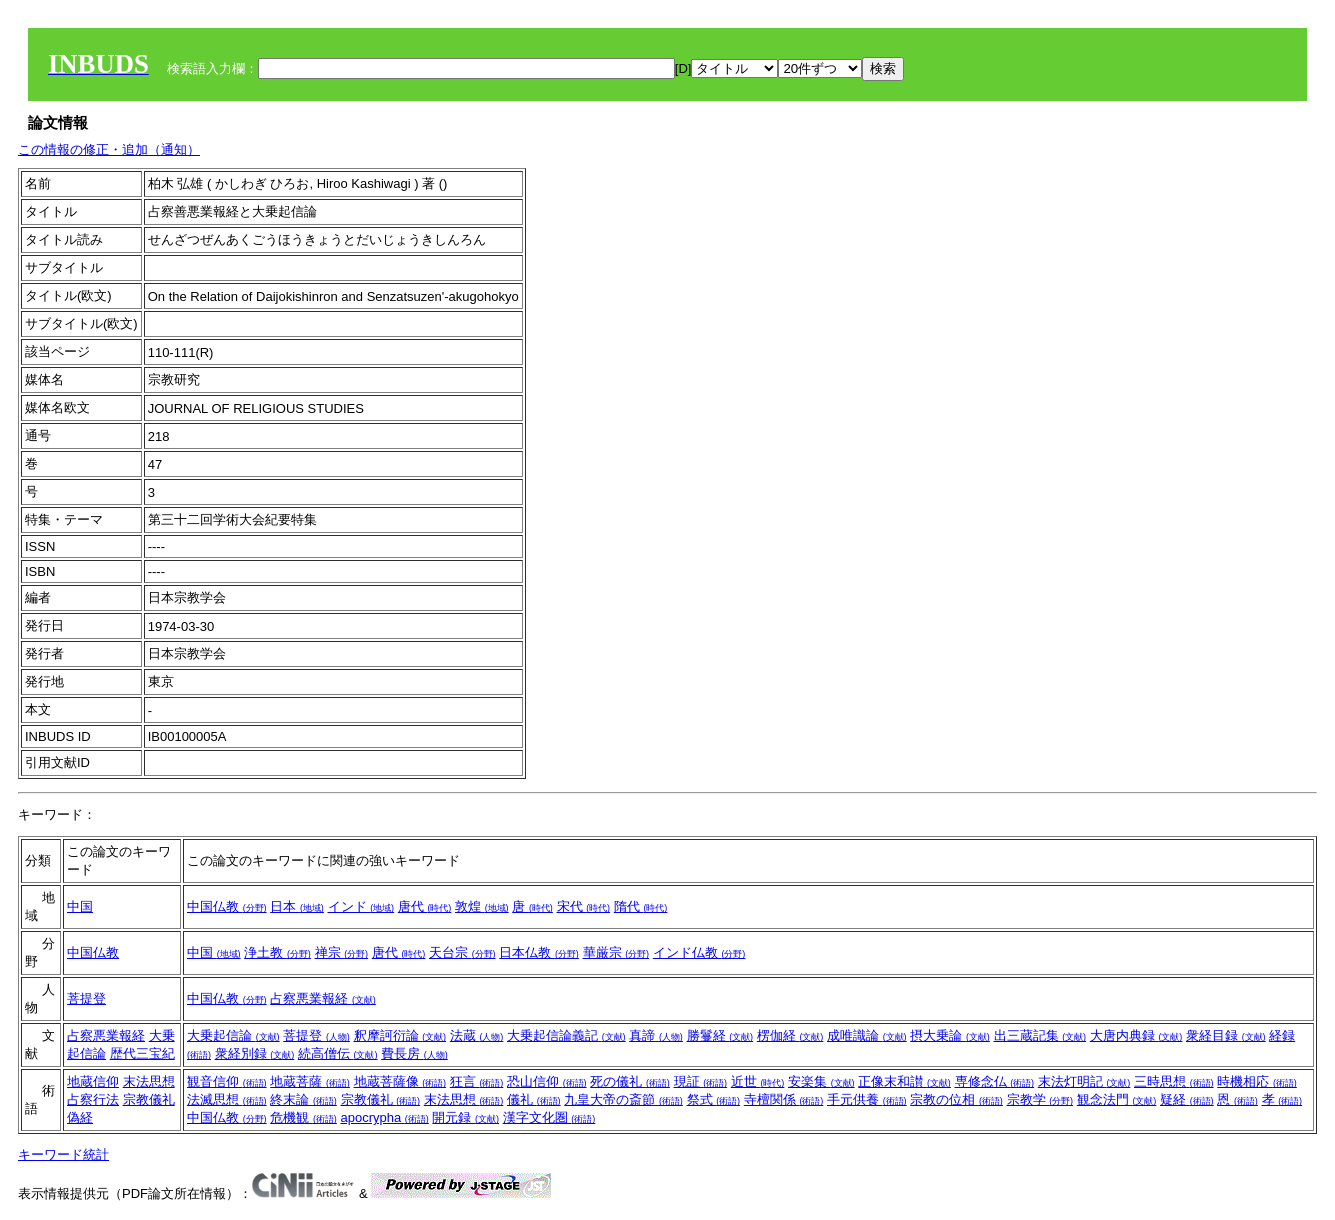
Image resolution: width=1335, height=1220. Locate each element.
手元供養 (867, 1099)
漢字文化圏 (549, 1117)
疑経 (1187, 1099)
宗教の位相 (956, 1099)
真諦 (656, 1035)
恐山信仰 (547, 1081)
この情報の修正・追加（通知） (109, 149)
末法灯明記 (1084, 1081)
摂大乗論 (950, 1035)
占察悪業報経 (323, 998)
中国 (80, 906)
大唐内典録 (1136, 1035)
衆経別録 (255, 1053)
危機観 (303, 1117)
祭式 (714, 1099)
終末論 (303, 1099)
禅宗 (342, 952)
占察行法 (93, 1099)
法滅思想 (227, 1099)
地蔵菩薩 (310, 1081)
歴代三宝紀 (142, 1053)
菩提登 (86, 998)
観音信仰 (227, 1081)
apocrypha (385, 1117)
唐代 (425, 906)
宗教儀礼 (149, 1099)
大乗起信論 (233, 1035)
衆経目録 (1226, 1035)
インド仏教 (699, 952)
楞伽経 (790, 1035)
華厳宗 (616, 952)
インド (361, 906)
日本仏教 (539, 952)
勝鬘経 (720, 1035)
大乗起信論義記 (566, 1035)
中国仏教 (227, 906)
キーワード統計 (63, 1154)
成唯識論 (867, 1035)
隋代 (641, 906)
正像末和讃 (904, 1081)
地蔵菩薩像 (400, 1081)
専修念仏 (995, 1081)
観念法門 (1117, 1099)
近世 (758, 1081)
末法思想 (149, 1081)
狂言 (477, 1081)
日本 (297, 906)
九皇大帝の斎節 (623, 1099)
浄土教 (277, 952)
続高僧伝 (338, 1053)
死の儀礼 (630, 1081)
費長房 (414, 1053)
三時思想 (1174, 1081)
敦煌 (482, 906)
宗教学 (1040, 1099)
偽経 (80, 1117)
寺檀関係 (784, 1099)
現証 (701, 1081)
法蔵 (477, 1035)
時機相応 (1257, 1081)
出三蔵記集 (1040, 1035)
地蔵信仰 (93, 1081)
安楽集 (821, 1081)
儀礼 (534, 1099)
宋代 (584, 906)
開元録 (465, 1117)
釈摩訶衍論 (400, 1035)
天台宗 (462, 952)
